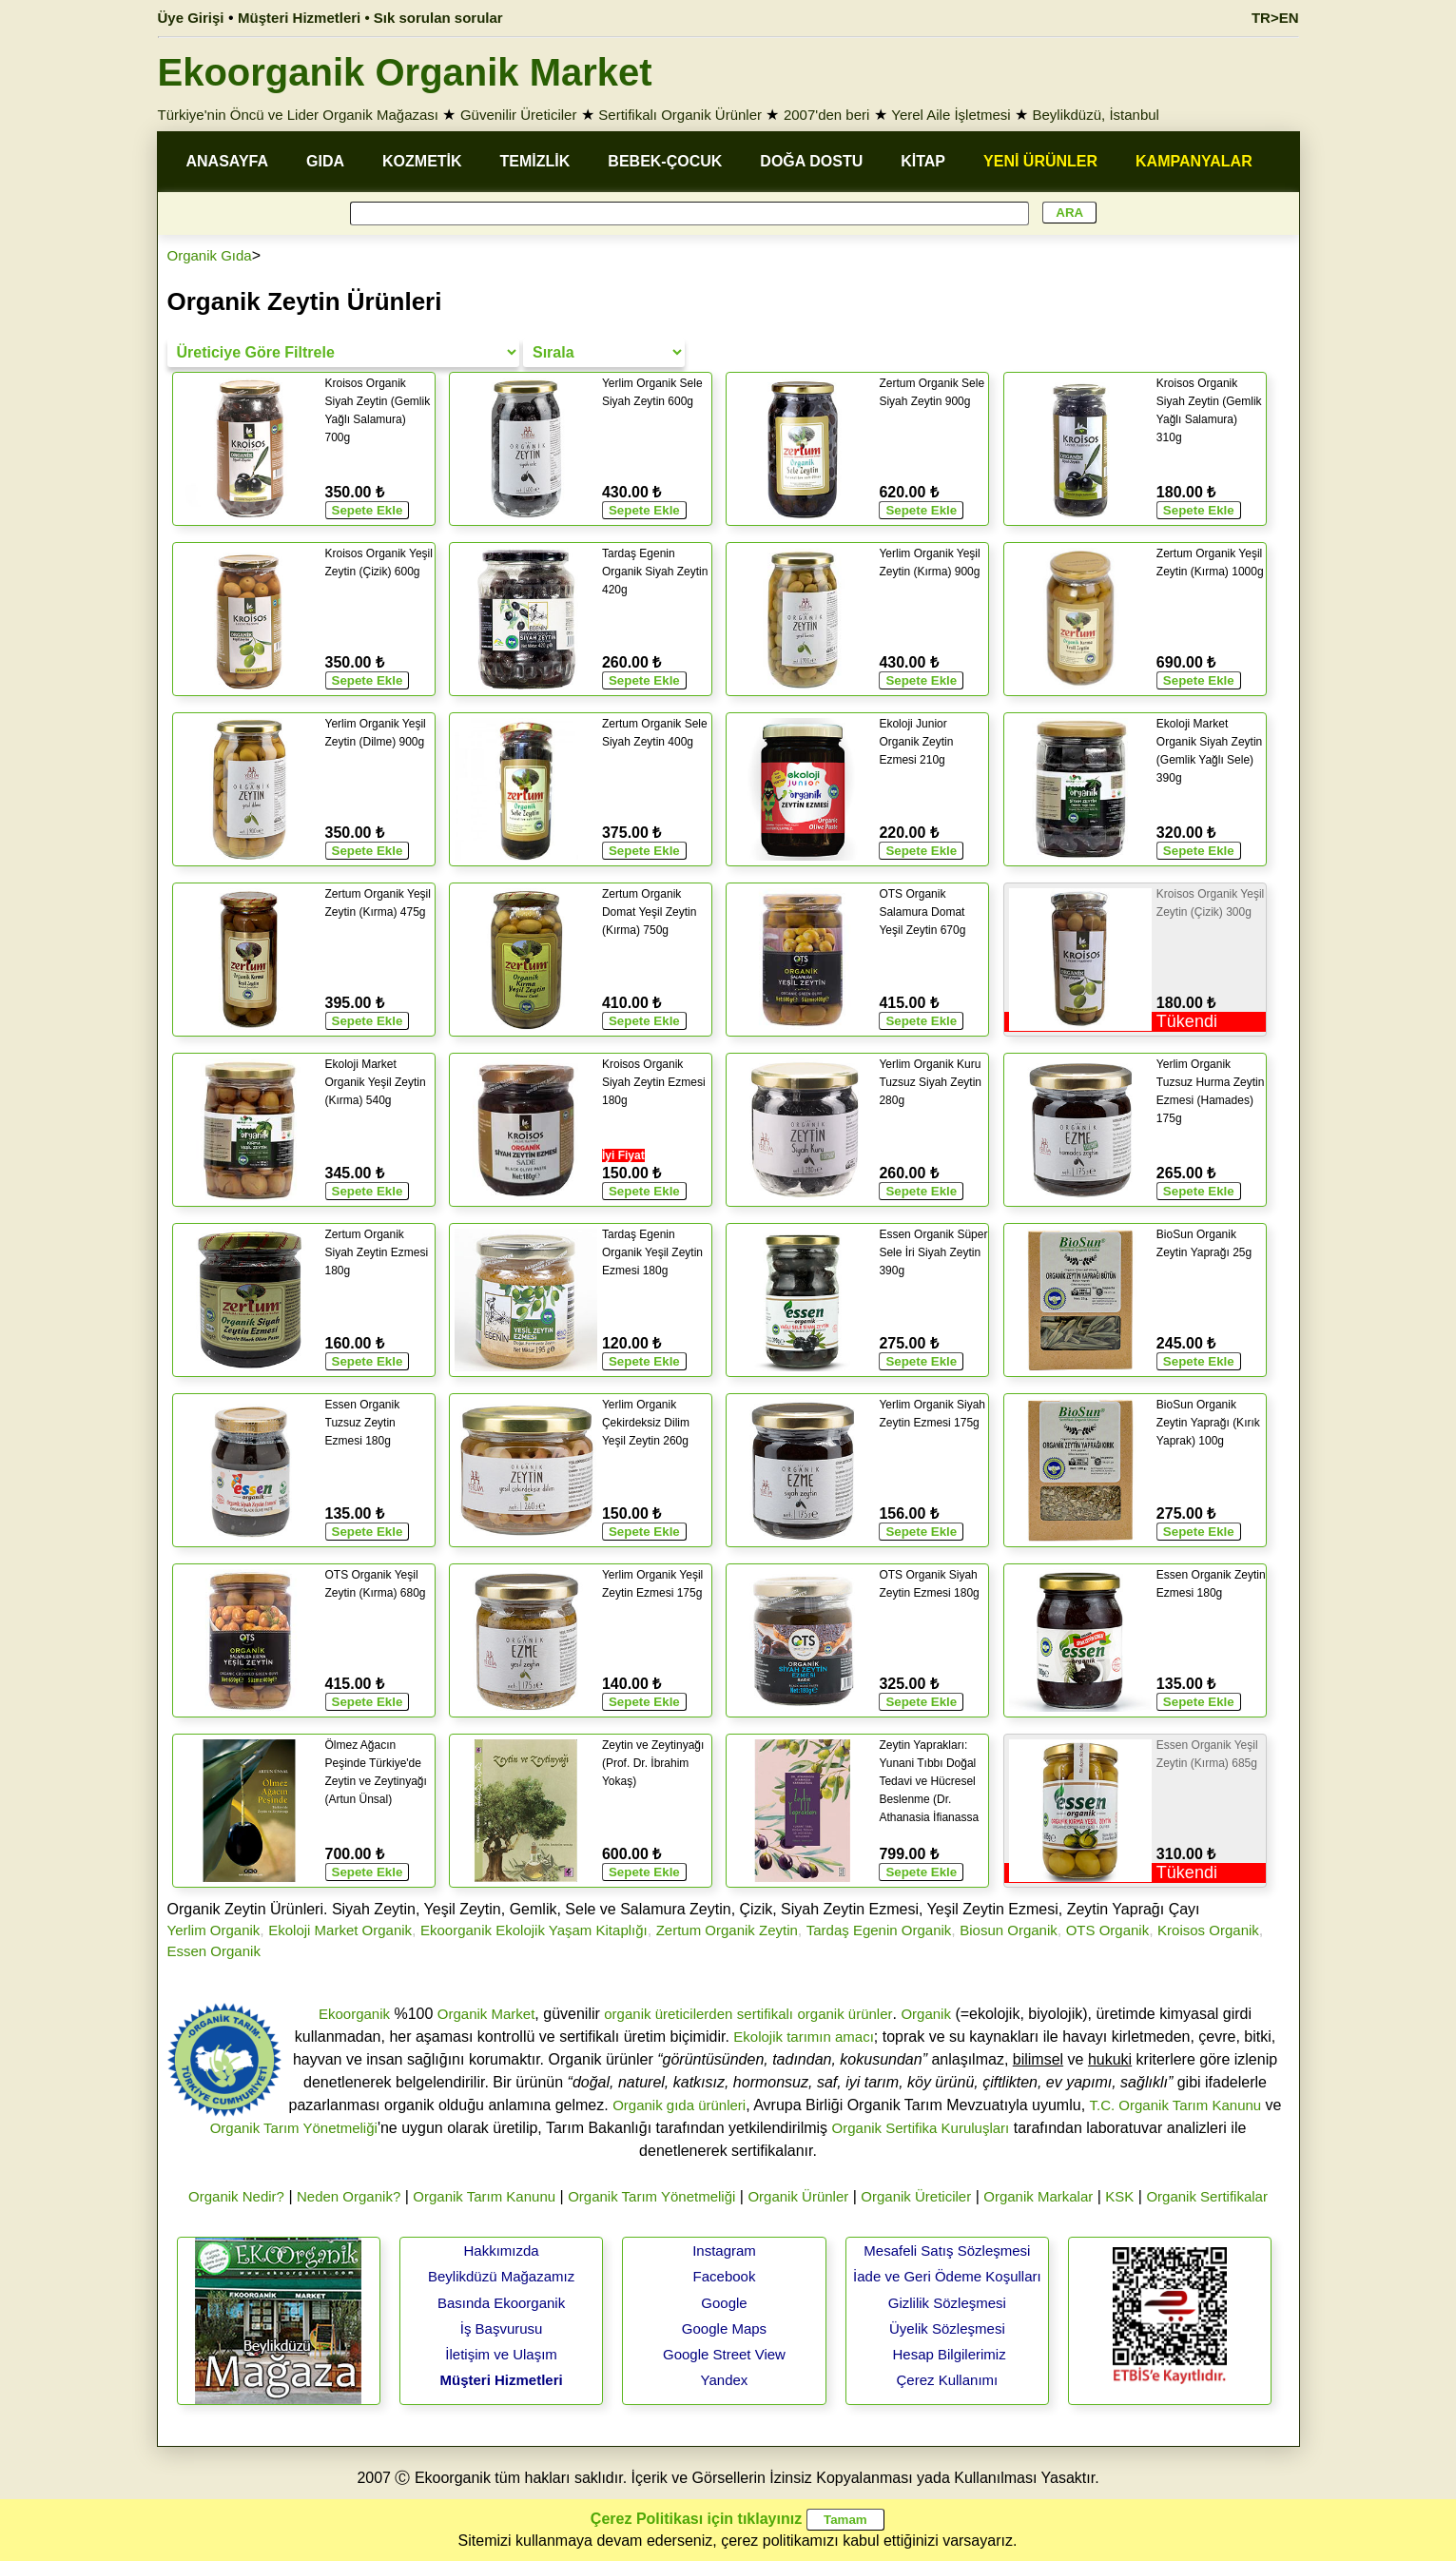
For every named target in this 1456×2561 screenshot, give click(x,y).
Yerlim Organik (214, 1930)
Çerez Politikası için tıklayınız (696, 2519)
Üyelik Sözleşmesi (947, 2328)
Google (724, 2303)
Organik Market (486, 2014)
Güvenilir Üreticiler (518, 115)
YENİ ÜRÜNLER (1040, 161)
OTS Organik (1108, 1930)
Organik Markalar (1038, 2196)
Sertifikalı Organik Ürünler (680, 115)
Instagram (724, 2250)
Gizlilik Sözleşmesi (947, 2303)
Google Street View (724, 2354)
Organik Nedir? (236, 2196)
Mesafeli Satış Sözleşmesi (947, 2250)
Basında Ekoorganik (501, 2303)
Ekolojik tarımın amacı (803, 2036)
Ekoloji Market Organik (340, 1930)
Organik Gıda (209, 255)
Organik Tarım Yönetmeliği (294, 2128)
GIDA (325, 161)
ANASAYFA (227, 161)
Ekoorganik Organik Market (405, 72)
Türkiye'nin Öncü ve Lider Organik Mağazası (298, 115)
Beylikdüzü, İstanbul (1096, 115)
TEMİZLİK (535, 161)
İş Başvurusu (501, 2328)
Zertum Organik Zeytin (727, 1930)
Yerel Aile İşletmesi (950, 115)
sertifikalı (765, 2014)
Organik (926, 2014)
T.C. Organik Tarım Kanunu (1176, 2105)
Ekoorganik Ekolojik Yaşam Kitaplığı (534, 1930)
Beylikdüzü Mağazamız (501, 2276)
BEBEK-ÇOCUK (665, 161)
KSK (1119, 2196)
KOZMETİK (422, 161)
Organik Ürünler (797, 2196)
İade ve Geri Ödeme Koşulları (947, 2276)
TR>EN (1275, 18)
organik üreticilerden (668, 2014)
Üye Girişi (191, 18)
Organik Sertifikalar (1207, 2196)
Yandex (724, 2380)
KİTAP (923, 161)
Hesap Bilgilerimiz (948, 2354)
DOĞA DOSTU (811, 161)
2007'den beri (826, 115)
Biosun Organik (1009, 1930)
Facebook (724, 2276)
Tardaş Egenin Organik (879, 1930)
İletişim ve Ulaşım (501, 2354)
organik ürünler (844, 2014)
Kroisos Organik (1208, 1930)
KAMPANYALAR (1194, 161)
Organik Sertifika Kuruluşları (921, 2128)
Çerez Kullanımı (948, 2380)
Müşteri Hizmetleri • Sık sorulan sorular (370, 18)
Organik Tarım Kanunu (484, 2196)
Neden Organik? (348, 2196)
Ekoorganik (354, 2014)
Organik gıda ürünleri (679, 2105)
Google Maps (724, 2328)
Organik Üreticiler (916, 2196)
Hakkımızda (500, 2250)
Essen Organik (214, 1951)
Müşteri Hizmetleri (500, 2380)
